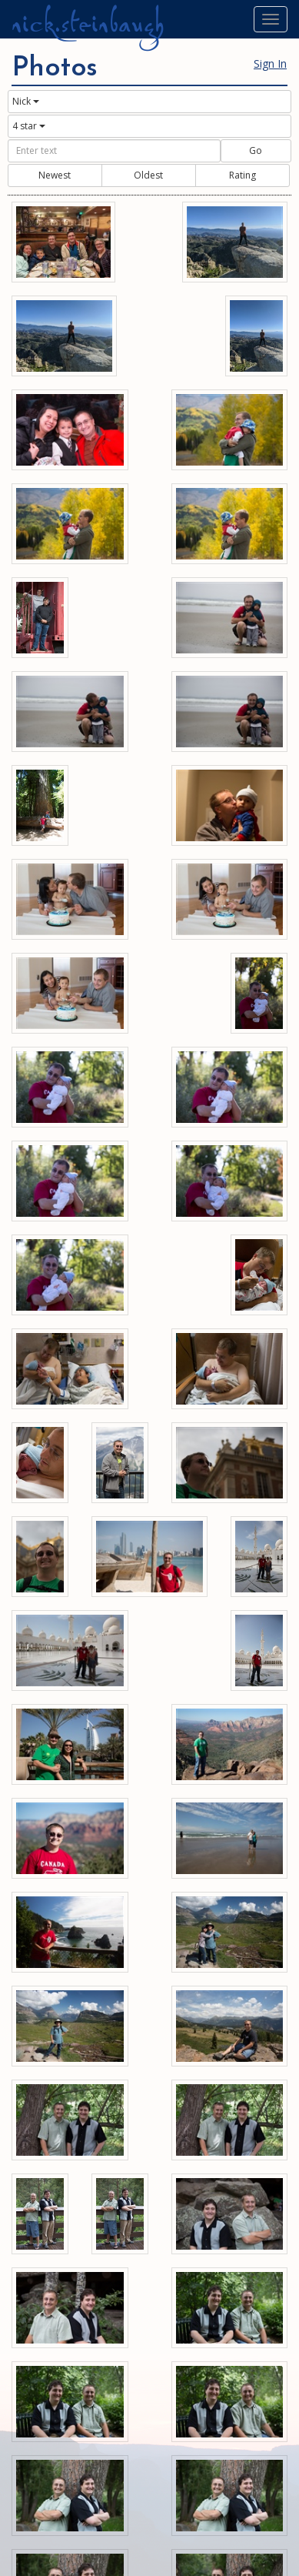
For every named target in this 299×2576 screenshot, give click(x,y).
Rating (242, 175)
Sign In (270, 63)
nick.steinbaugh (88, 24)
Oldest (148, 175)
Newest (54, 175)
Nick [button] (25, 101)
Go (255, 150)
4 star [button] (28, 125)
